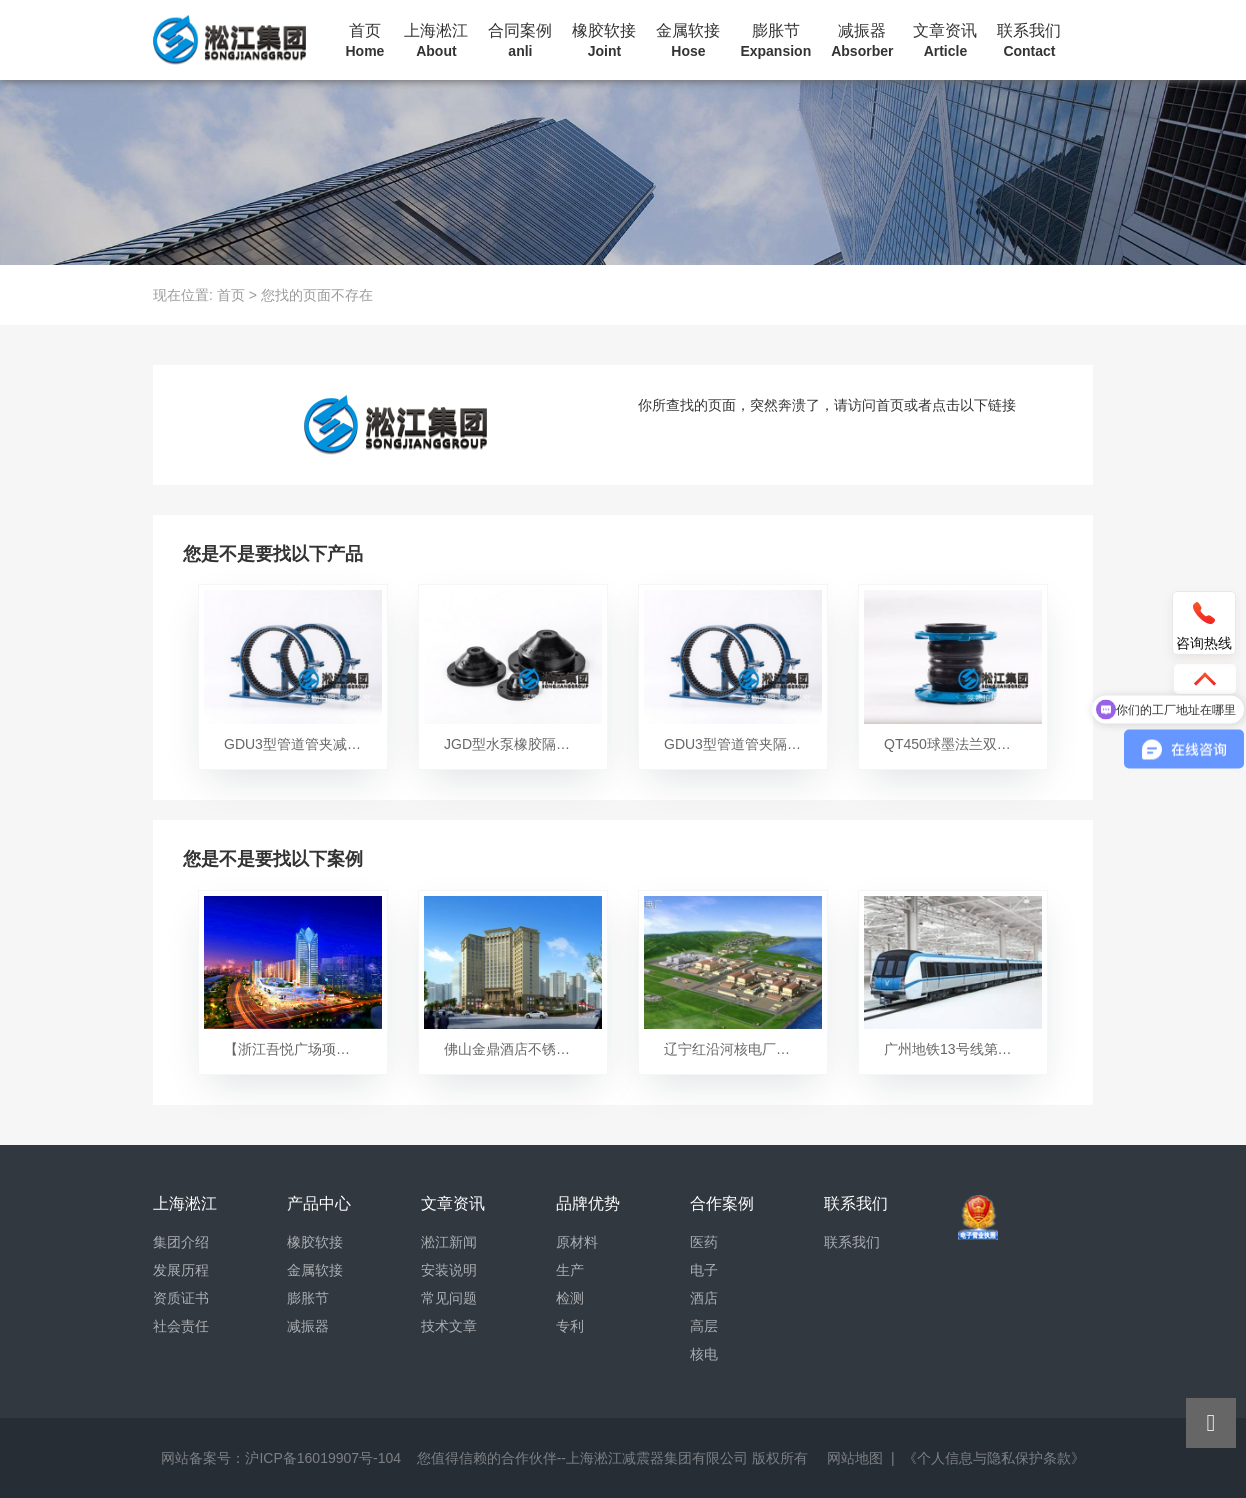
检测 (570, 1298)
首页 (365, 41)
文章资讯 (945, 41)
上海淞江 (436, 41)
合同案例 (520, 41)
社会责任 (181, 1326)
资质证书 (181, 1298)
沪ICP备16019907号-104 (323, 1458)
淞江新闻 (449, 1242)
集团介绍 (181, 1242)
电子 (704, 1270)
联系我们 (1029, 41)
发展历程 (181, 1270)
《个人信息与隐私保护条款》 (994, 1458)
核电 (704, 1354)
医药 (704, 1242)
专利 (570, 1326)
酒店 (704, 1298)
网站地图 (855, 1458)
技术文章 (449, 1326)
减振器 (862, 41)
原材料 (577, 1242)
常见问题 (449, 1298)
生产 (570, 1270)
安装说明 (449, 1270)
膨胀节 (775, 41)
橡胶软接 (604, 41)
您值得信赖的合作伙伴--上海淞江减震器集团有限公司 (582, 1458)
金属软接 (688, 41)
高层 (704, 1326)
